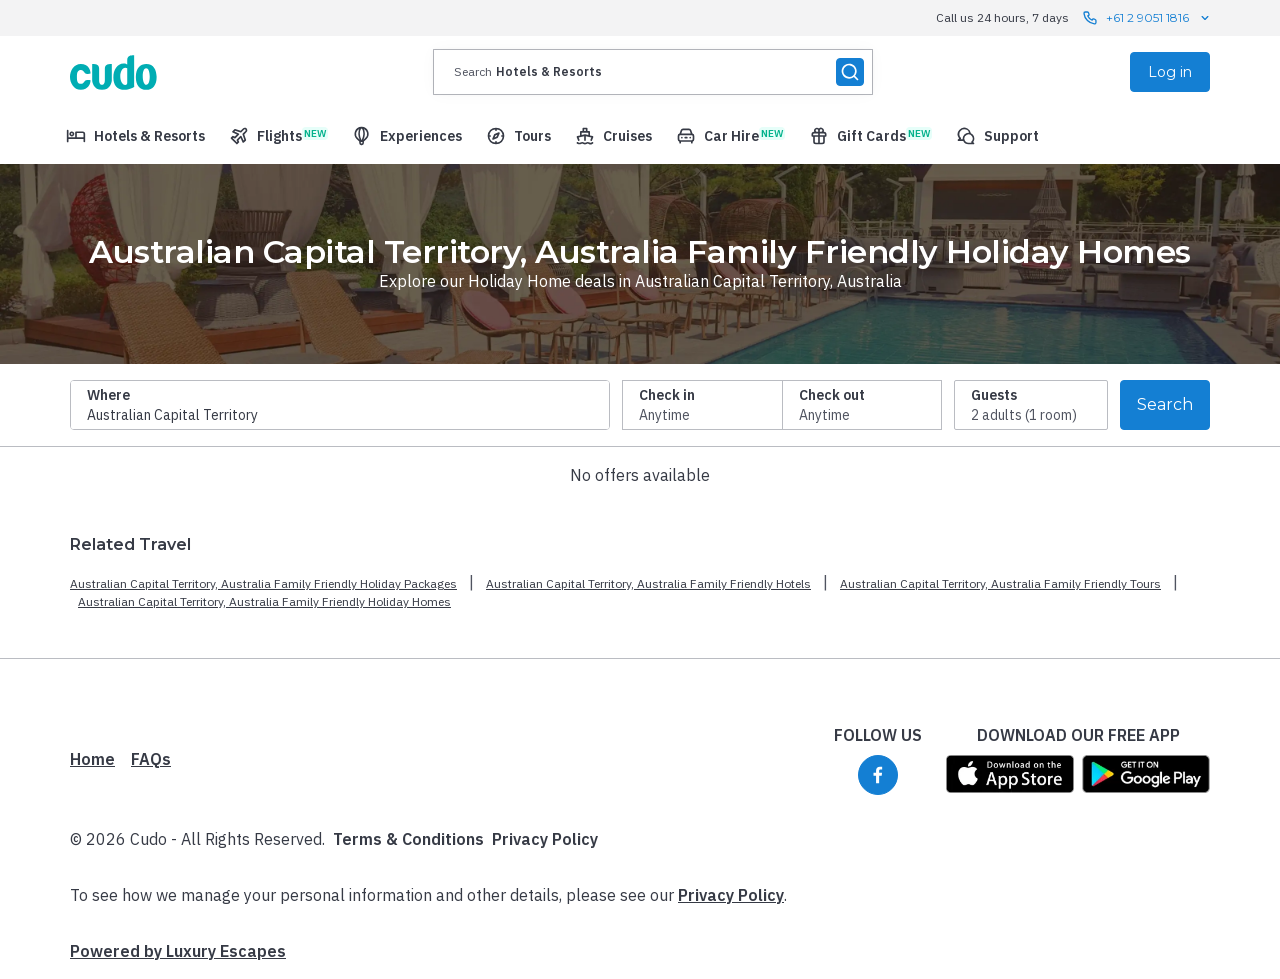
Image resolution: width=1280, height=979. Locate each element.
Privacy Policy (545, 839)
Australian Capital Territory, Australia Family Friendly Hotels (648, 583)
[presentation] (653, 72)
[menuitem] (135, 136)
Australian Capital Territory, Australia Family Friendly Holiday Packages (263, 583)
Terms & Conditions (408, 839)
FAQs (151, 759)
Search (1165, 404)
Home (92, 759)
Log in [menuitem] (1170, 72)
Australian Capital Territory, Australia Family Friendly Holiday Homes (264, 601)
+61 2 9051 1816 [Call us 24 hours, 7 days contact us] (1147, 18)
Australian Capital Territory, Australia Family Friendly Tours (1000, 583)
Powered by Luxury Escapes (178, 951)
